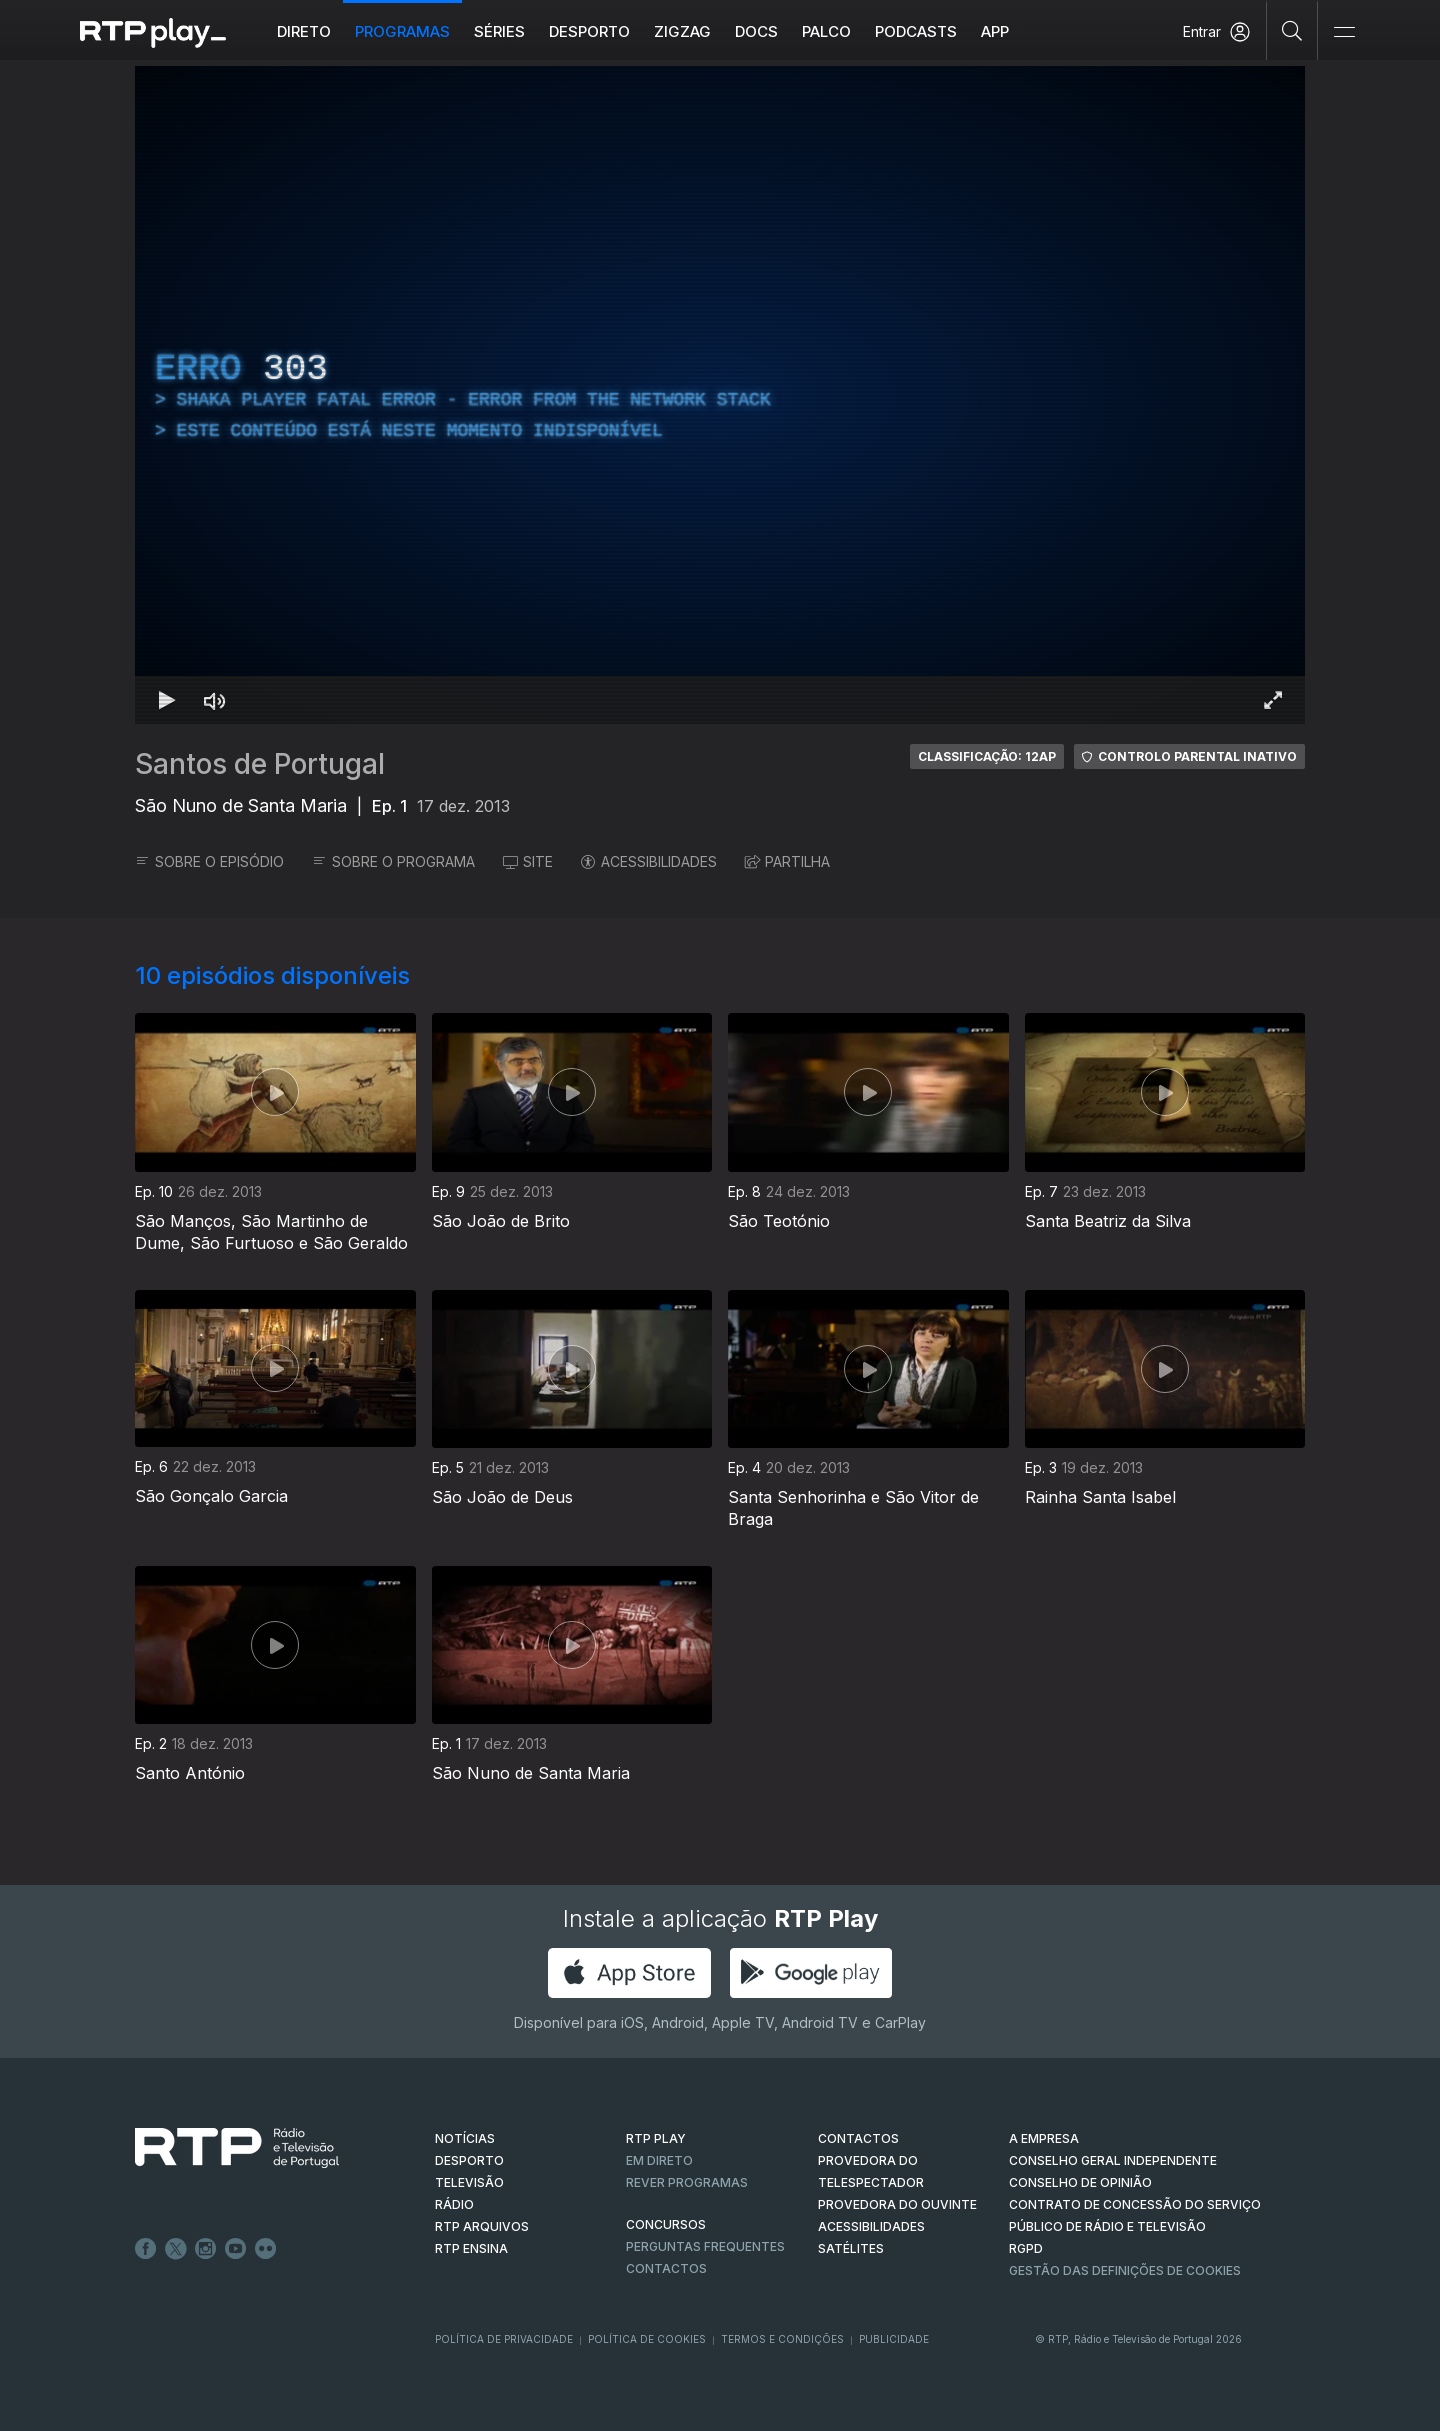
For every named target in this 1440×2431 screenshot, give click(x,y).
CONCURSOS (666, 2224)
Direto (304, 31)
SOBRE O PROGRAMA (393, 861)
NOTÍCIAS (465, 2138)
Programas (402, 31)
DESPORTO (469, 2160)
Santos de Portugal (260, 764)
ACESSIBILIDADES (649, 861)
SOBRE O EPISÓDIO (209, 861)
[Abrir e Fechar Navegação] (1344, 32)
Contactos (666, 2268)
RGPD (1026, 2248)
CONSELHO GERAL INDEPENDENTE (1113, 2160)
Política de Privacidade (504, 2339)
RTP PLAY (656, 2138)
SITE (528, 861)
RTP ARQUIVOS (482, 2226)
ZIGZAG (682, 31)
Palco (826, 31)
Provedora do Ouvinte (897, 2204)
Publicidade (894, 2339)
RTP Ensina (471, 2248)
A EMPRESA (1044, 2138)
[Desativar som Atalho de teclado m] (215, 700)
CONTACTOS (858, 2138)
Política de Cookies (647, 2339)
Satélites (851, 2248)
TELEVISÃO (469, 2182)
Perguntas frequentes (705, 2246)
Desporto (589, 31)
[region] (720, 395)
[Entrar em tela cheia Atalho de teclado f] (1273, 700)
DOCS (756, 31)
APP (995, 31)
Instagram (206, 2249)
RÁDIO (454, 2204)
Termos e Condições (782, 2339)
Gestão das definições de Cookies (1125, 2270)
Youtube (236, 2249)
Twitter (176, 2249)
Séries (499, 31)
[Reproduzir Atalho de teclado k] (167, 700)
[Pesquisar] (1292, 30)
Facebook (146, 2249)
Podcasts (916, 31)
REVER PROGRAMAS (687, 2182)
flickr (266, 2249)
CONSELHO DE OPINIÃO (1080, 2182)
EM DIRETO (659, 2160)
